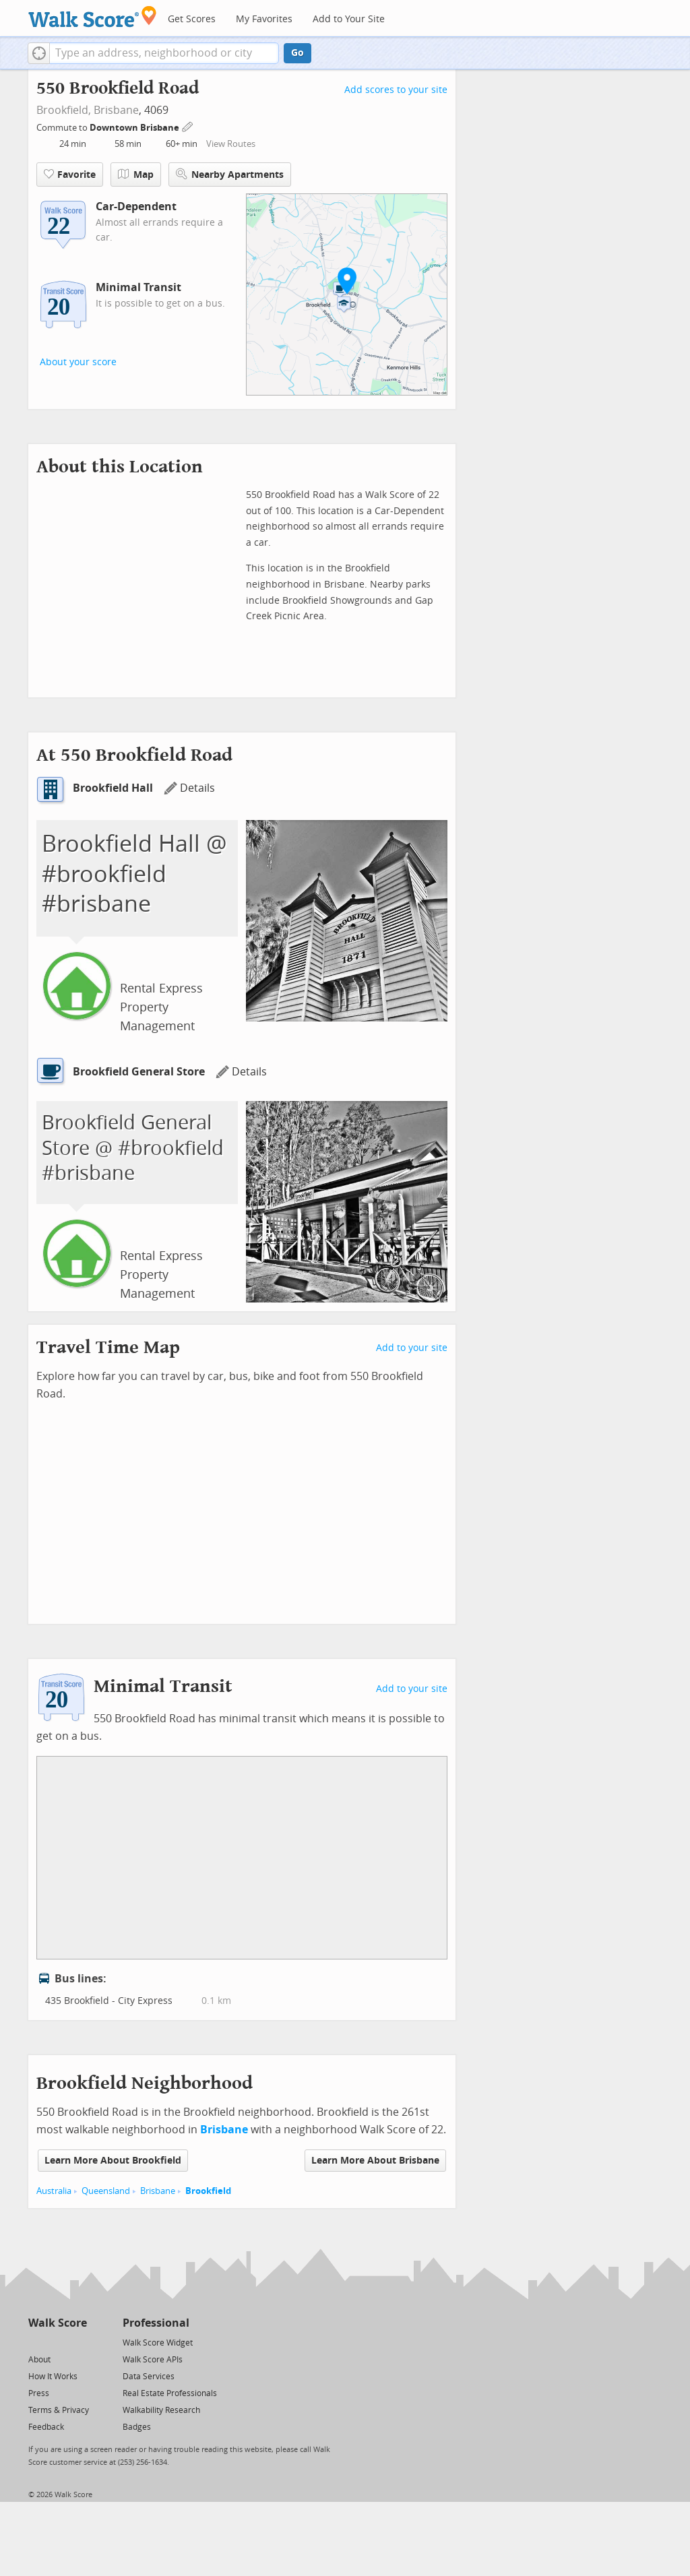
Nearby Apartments (230, 174)
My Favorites (264, 19)
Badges (137, 2427)
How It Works (52, 2376)
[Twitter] (36, 2342)
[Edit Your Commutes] (188, 125)
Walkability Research (161, 2410)
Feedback (46, 2427)
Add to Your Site (349, 19)
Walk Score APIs (153, 2359)
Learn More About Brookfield (112, 2160)
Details (189, 788)
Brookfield (208, 2191)
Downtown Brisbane (135, 128)
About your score (78, 362)
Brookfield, (63, 110)
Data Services (149, 2376)
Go (297, 53)
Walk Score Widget (158, 2343)
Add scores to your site (395, 90)
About (39, 2359)
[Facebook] (57, 2342)
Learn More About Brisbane (375, 2160)
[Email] (78, 2342)
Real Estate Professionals (170, 2393)
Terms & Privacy (58, 2410)
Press (38, 2393)
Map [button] (136, 174)
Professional (156, 2323)
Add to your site (411, 1348)
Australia (53, 2191)
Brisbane (116, 110)
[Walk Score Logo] (92, 16)
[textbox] (164, 53)
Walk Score (57, 2323)
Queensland (106, 2191)
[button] (39, 53)
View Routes (230, 144)
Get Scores (192, 19)
